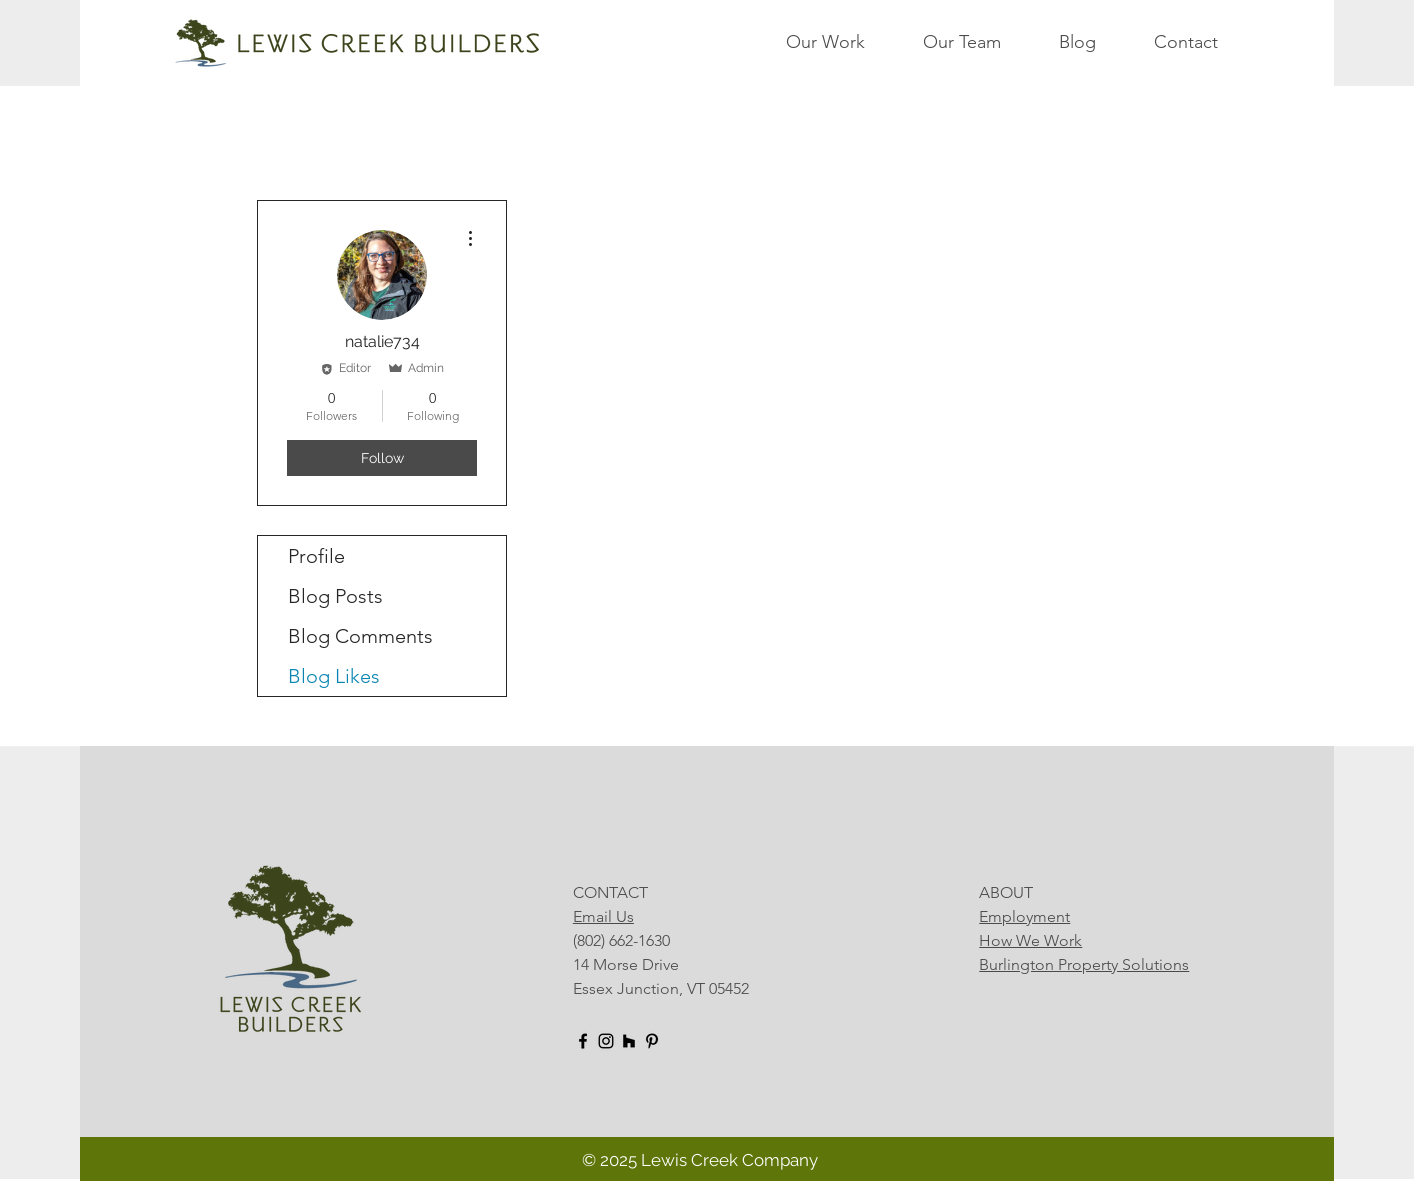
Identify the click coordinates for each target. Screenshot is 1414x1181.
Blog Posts (335, 596)
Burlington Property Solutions (1084, 964)
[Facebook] (583, 1041)
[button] (844, 42)
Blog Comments (360, 636)
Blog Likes (334, 676)
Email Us (603, 916)
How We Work (1030, 940)
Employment (1024, 916)
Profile (316, 556)
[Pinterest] (652, 1041)
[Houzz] (629, 1041)
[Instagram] (606, 1041)
